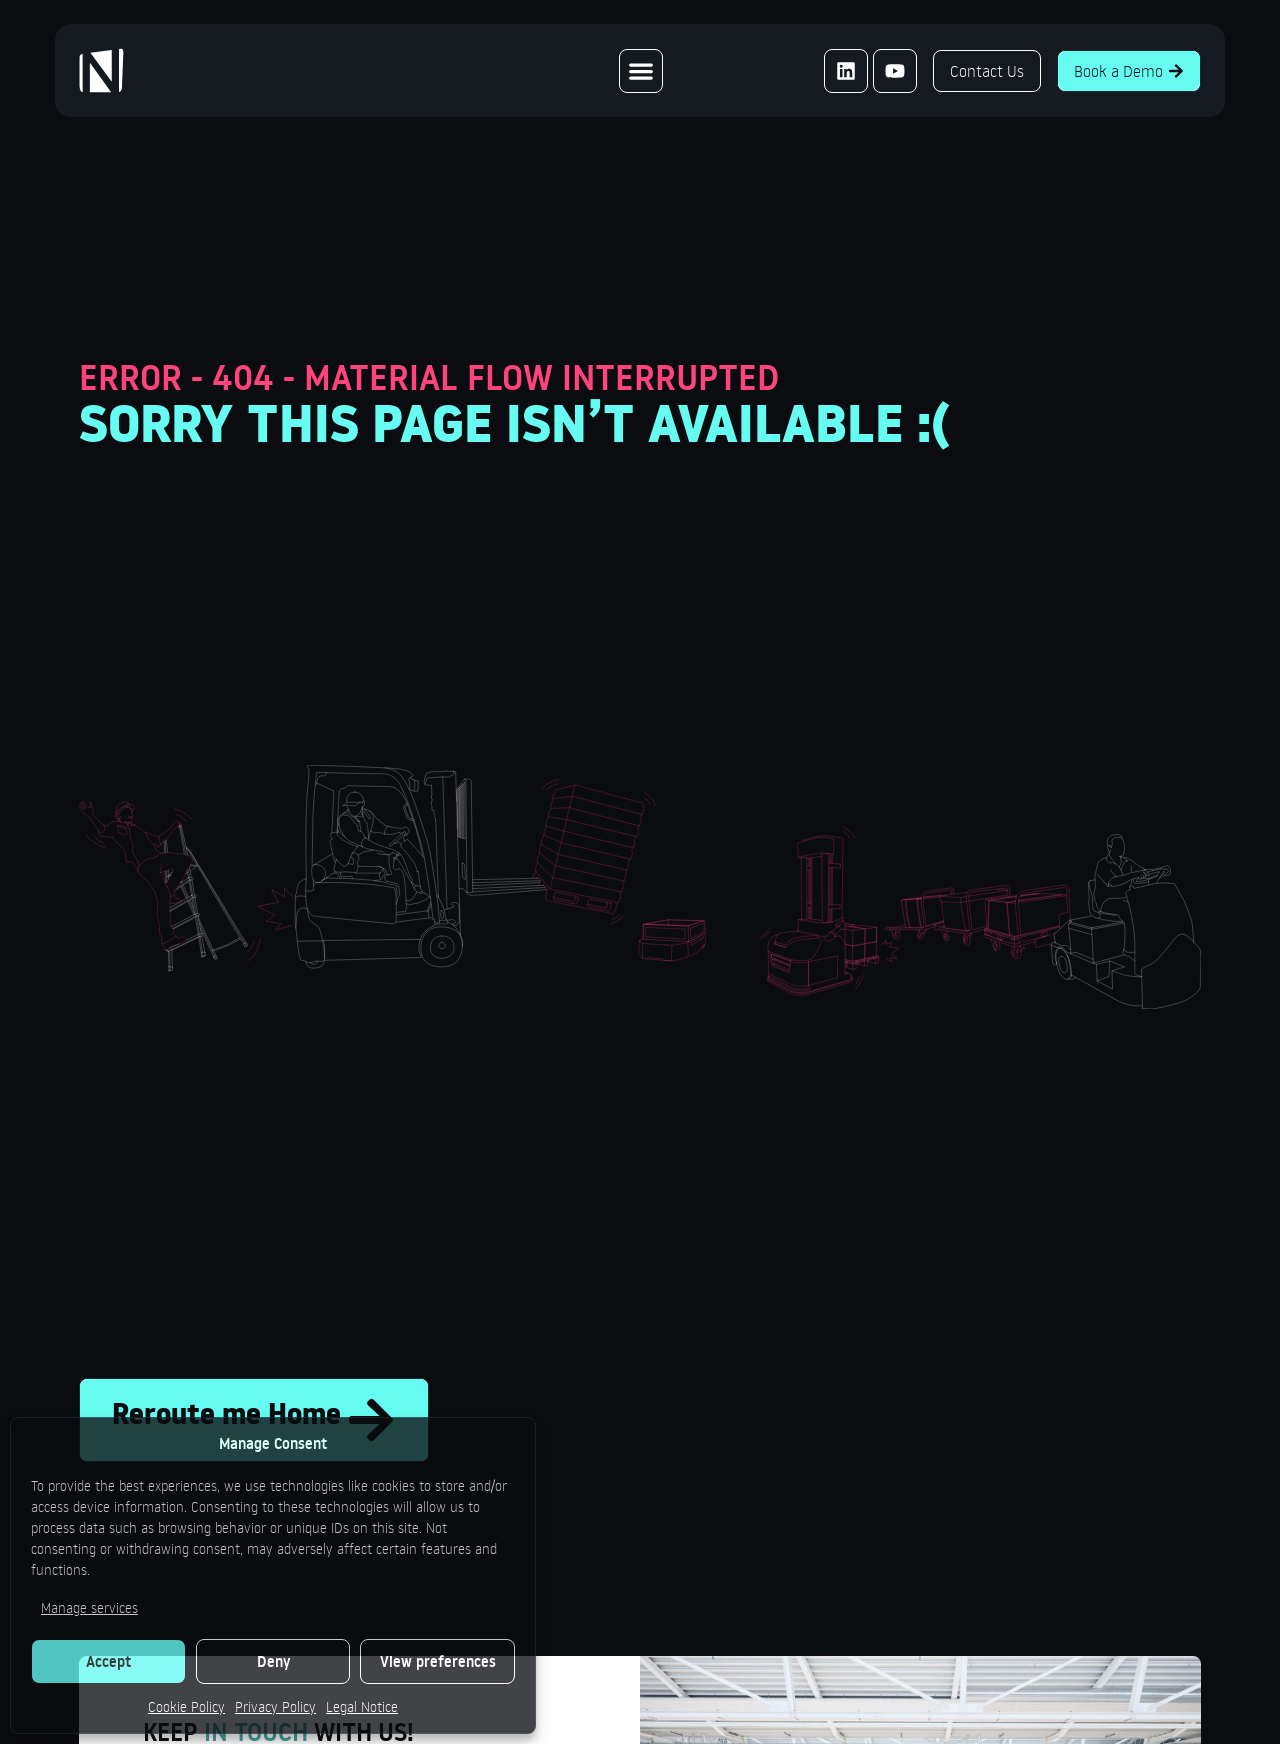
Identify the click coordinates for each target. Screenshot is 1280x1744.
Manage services (89, 1607)
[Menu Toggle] (641, 71)
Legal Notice (362, 1706)
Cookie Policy (186, 1706)
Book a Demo (1129, 71)
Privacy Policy (275, 1706)
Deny (273, 1661)
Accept (108, 1661)
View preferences (438, 1661)
